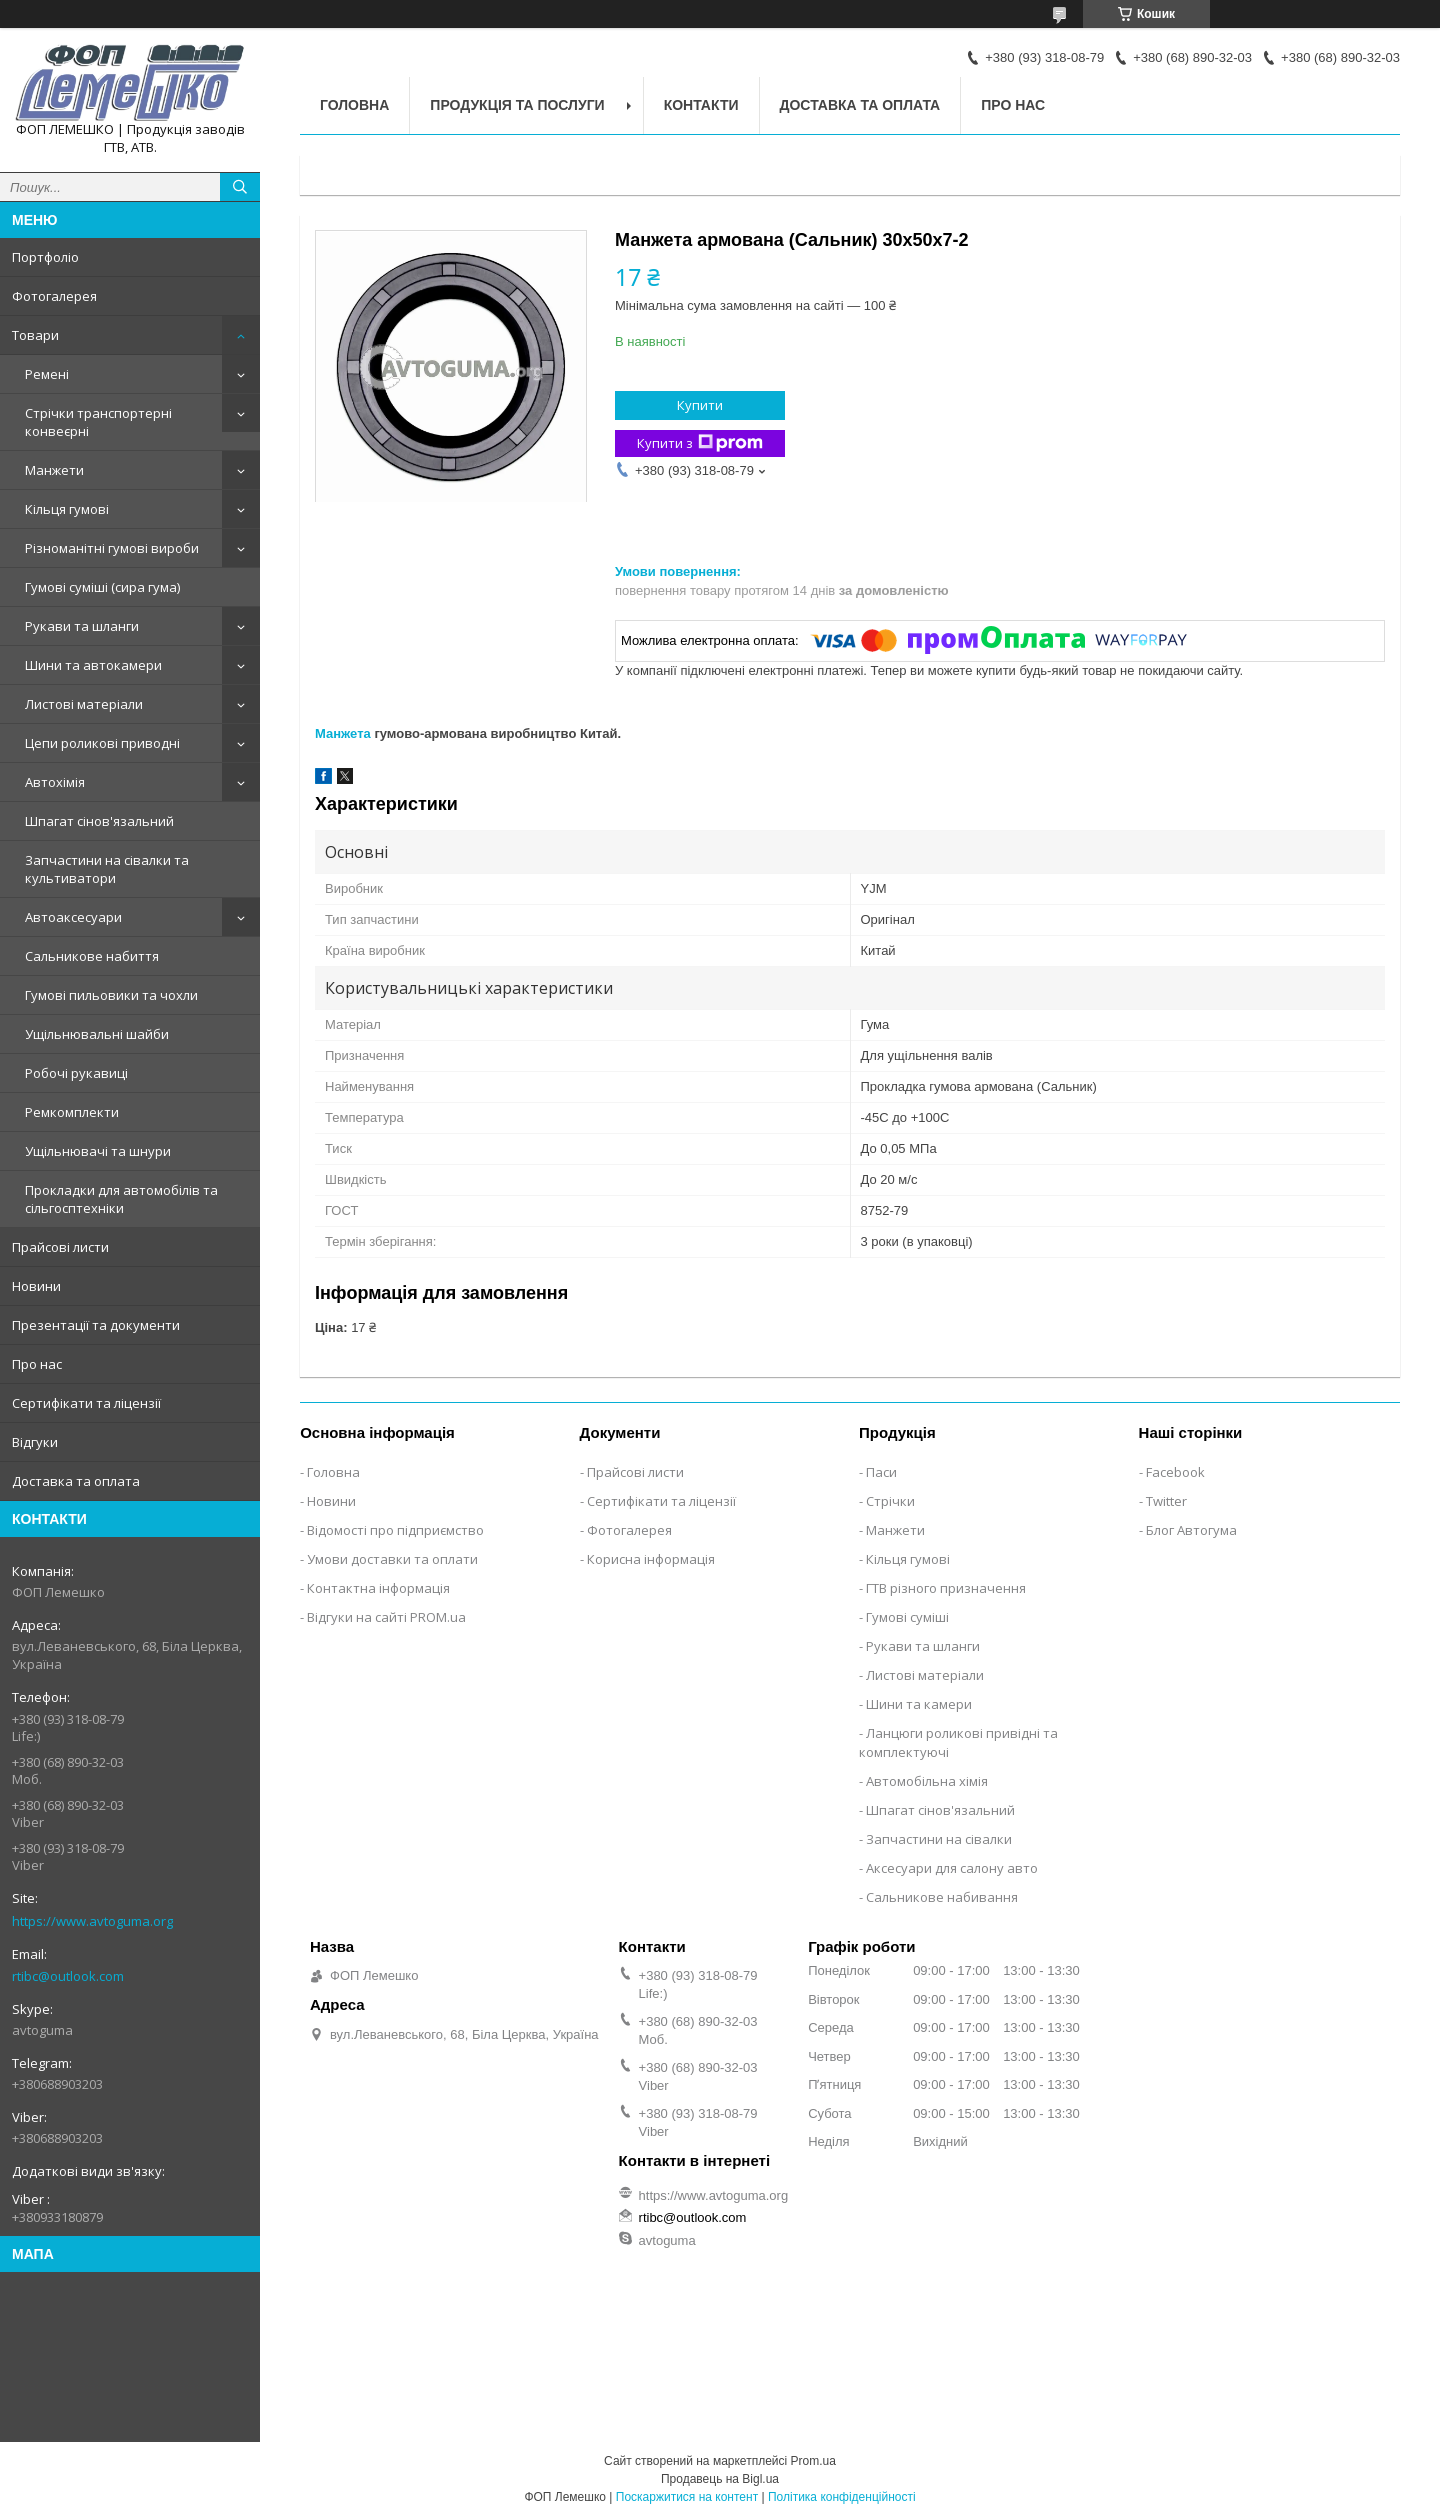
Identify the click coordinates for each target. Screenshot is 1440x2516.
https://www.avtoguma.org (92, 1921)
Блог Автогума (1191, 1530)
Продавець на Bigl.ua (720, 2479)
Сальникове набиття (92, 956)
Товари (35, 335)
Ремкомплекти (72, 1112)
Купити (700, 405)
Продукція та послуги (517, 105)
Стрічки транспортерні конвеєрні (98, 422)
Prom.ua (813, 2461)
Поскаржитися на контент (687, 2497)
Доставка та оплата (76, 1481)
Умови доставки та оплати (392, 1559)
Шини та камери (919, 1704)
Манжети (54, 470)
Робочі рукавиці (76, 1073)
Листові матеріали (84, 704)
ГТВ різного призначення (946, 1588)
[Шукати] (240, 187)
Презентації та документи (96, 1325)
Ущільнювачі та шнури (98, 1151)
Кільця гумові (67, 509)
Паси (881, 1472)
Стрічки (890, 1501)
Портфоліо (45, 257)
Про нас (37, 1364)
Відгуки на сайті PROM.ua (386, 1617)
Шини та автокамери (93, 665)
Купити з (700, 443)
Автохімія (55, 782)
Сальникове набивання (942, 1897)
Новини (36, 1286)
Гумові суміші (907, 1617)
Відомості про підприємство (395, 1530)
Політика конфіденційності (842, 2497)
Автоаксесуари (73, 917)
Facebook (1175, 1472)
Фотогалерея (54, 296)
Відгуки (35, 1442)
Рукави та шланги (82, 626)
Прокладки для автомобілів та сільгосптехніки (121, 1199)
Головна (354, 105)
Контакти (701, 105)
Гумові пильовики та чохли (111, 995)
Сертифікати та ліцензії (86, 1403)
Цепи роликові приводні (102, 743)
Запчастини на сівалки (939, 1839)
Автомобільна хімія (927, 1781)
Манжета (343, 733)
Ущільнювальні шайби (97, 1034)
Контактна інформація (378, 1588)
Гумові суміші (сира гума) (102, 587)
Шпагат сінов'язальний (99, 821)
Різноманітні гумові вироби (112, 548)
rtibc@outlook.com (68, 1976)
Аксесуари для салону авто (952, 1868)
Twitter (1166, 1501)
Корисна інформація (651, 1559)
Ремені (47, 374)
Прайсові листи (60, 1247)
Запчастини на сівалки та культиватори (107, 869)
